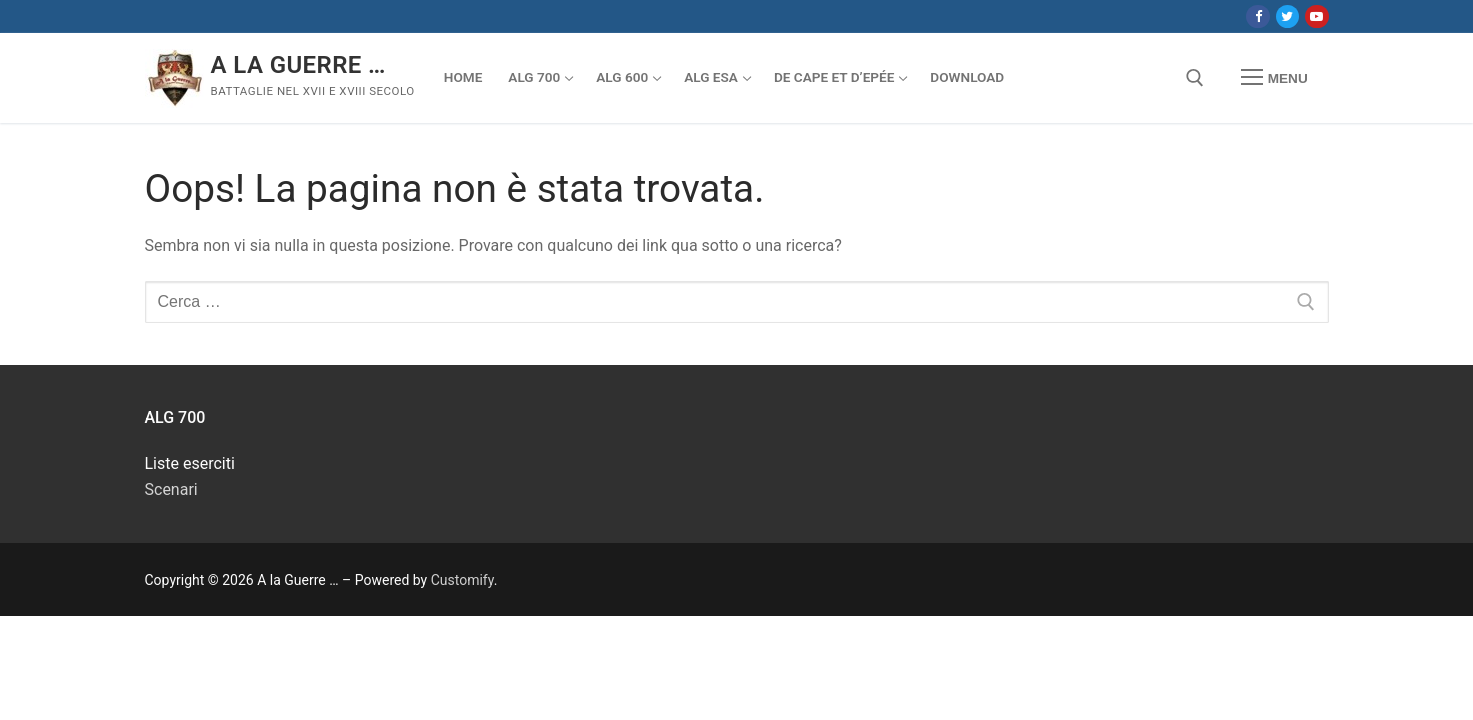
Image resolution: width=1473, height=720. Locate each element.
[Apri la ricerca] (1195, 78)
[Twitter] (1287, 16)
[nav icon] (1274, 78)
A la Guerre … (298, 65)
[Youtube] (1316, 16)
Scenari (171, 489)
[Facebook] (1257, 16)
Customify (462, 580)
